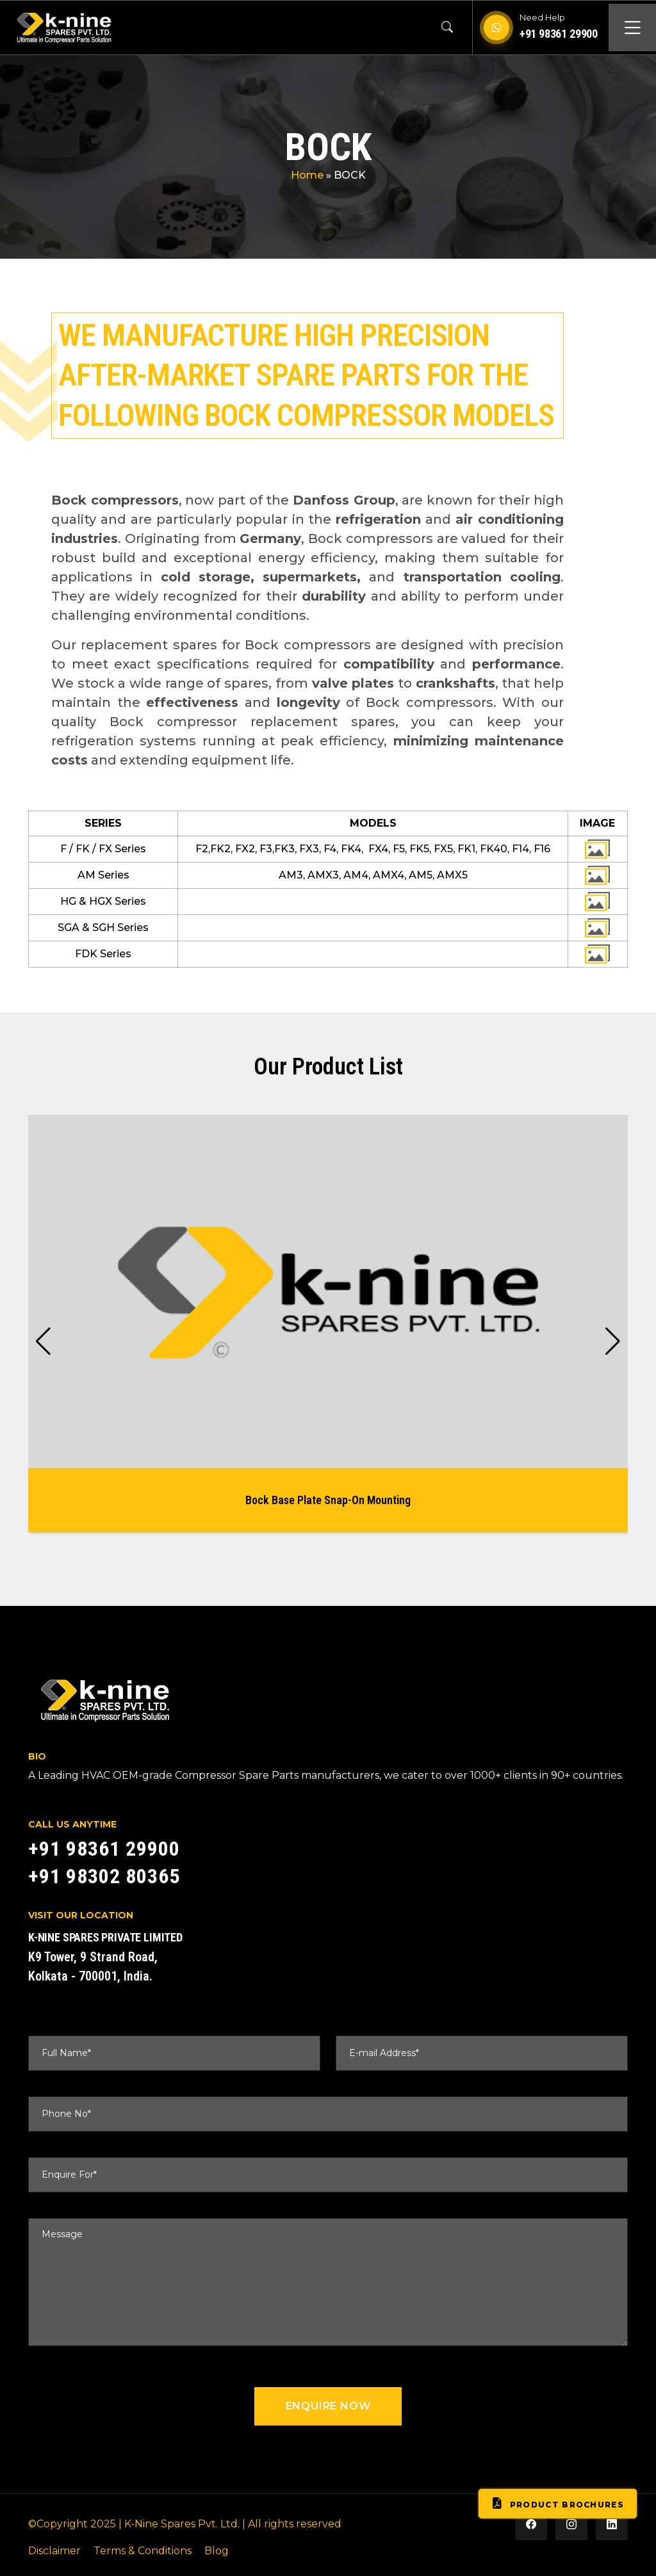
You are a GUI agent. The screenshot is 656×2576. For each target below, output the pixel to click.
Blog (216, 2551)
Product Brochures (557, 2504)
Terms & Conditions (143, 2551)
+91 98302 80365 (104, 1876)
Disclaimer (54, 2551)
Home (307, 175)
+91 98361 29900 (559, 33)
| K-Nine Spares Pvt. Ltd (178, 2524)
